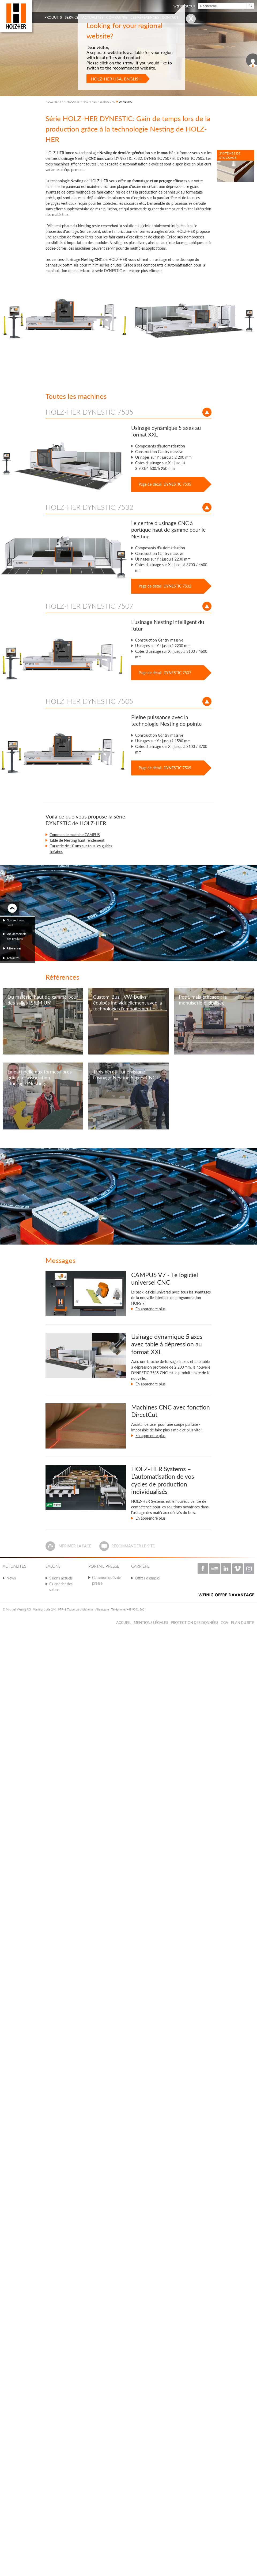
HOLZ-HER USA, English (116, 78)
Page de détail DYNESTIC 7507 (165, 672)
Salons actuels (61, 1578)
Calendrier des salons (61, 1587)
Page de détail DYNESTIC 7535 (165, 484)
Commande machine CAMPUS (75, 834)
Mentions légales (151, 1622)
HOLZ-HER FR (54, 101)
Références (14, 948)
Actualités (13, 958)
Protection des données (194, 1622)
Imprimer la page (74, 1546)
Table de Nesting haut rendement (77, 840)
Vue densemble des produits (17, 936)
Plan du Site (242, 1622)
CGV (224, 1622)
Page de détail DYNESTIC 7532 (165, 586)
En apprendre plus (150, 1309)
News (11, 1578)
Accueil (123, 1622)
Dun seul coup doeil (16, 922)
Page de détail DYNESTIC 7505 (165, 768)
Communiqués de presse (106, 1580)
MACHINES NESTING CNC (99, 101)
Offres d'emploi (147, 1578)
